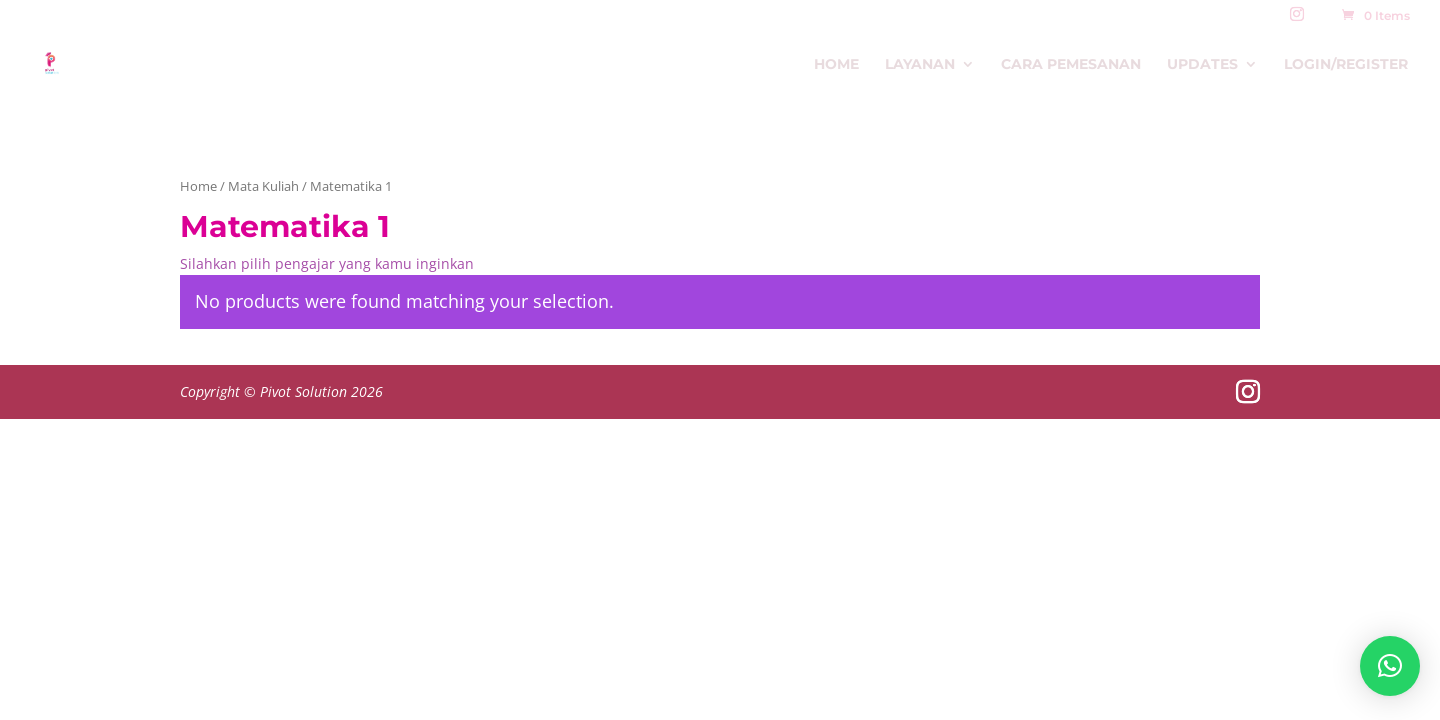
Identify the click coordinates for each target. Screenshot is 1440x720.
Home (836, 65)
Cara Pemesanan (1071, 65)
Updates (1202, 65)
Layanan (920, 65)
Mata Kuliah (263, 186)
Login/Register (1346, 65)
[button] (1390, 666)
